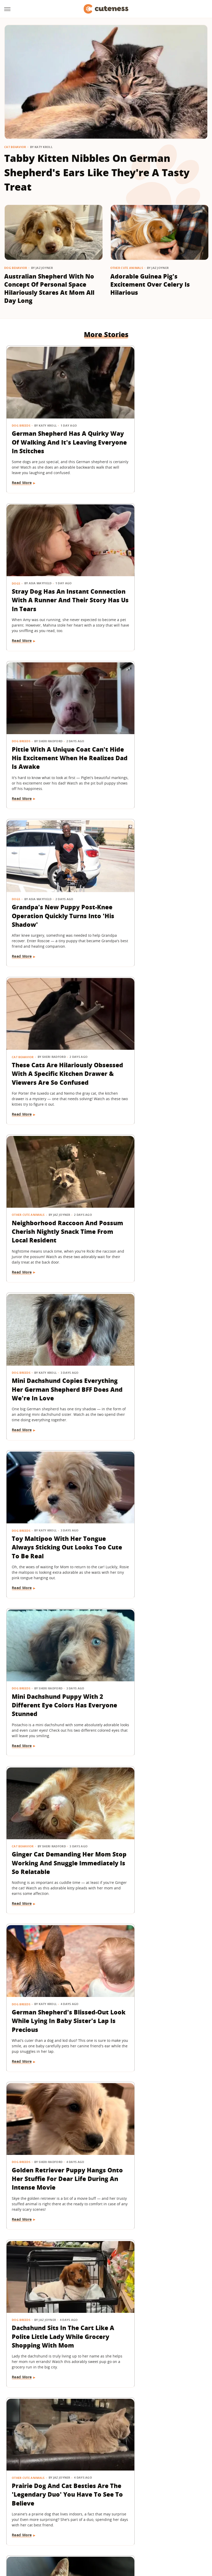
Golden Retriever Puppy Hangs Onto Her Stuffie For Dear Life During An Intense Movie (157, 1189)
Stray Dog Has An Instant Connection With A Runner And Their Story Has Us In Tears (157, 427)
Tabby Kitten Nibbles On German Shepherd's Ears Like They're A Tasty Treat (97, 172)
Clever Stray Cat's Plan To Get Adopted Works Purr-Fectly (51, 1641)
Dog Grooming (24, 1929)
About (74, 2500)
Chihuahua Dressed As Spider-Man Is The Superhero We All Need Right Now (151, 1493)
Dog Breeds (21, 407)
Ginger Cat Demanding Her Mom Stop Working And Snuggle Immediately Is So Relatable (157, 1036)
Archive (96, 2500)
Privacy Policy (128, 2500)
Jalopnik (49, 2529)
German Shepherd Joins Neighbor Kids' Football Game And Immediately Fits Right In (152, 2094)
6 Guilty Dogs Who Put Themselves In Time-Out (153, 1941)
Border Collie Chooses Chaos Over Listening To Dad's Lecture (49, 1794)
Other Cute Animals (126, 268)
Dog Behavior (15, 268)
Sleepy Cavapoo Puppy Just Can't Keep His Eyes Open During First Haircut (53, 1946)
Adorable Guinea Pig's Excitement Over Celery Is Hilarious (150, 284)
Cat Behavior (15, 147)
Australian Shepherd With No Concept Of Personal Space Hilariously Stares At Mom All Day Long (49, 288)
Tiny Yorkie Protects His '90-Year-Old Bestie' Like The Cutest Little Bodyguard (153, 1798)
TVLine (68, 2529)
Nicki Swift (177, 2529)
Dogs (120, 407)
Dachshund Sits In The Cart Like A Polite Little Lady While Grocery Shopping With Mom (53, 1341)
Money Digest (150, 2529)
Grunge (98, 2529)
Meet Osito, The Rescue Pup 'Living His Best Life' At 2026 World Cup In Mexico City (54, 2094)
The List (82, 2537)
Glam (83, 2529)
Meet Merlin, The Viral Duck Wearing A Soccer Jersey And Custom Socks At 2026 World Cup (154, 1646)
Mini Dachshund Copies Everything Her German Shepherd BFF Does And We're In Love (48, 884)
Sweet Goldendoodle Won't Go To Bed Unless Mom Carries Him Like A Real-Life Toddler (158, 2246)
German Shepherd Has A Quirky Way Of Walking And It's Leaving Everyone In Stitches (51, 427)
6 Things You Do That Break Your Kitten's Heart (54, 1484)
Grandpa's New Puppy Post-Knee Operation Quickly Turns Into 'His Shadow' (151, 580)
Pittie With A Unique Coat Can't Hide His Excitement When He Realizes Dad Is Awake (52, 580)
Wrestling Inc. (124, 2537)
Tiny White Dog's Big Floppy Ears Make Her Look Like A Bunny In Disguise (53, 2394)
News (120, 1625)
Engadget (29, 2529)
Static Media (78, 2509)
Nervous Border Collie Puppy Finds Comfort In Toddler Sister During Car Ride (50, 2246)
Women (101, 2537)
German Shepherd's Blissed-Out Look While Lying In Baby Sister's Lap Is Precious (51, 1189)
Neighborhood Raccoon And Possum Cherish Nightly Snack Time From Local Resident (154, 732)
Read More (22, 478)
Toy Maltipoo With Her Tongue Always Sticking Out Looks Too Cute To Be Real (155, 884)
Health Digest (122, 2529)
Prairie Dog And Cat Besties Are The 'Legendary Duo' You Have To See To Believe (158, 1341)
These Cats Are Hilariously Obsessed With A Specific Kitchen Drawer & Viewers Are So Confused (52, 732)
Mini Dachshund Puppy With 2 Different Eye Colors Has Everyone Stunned (53, 1032)
